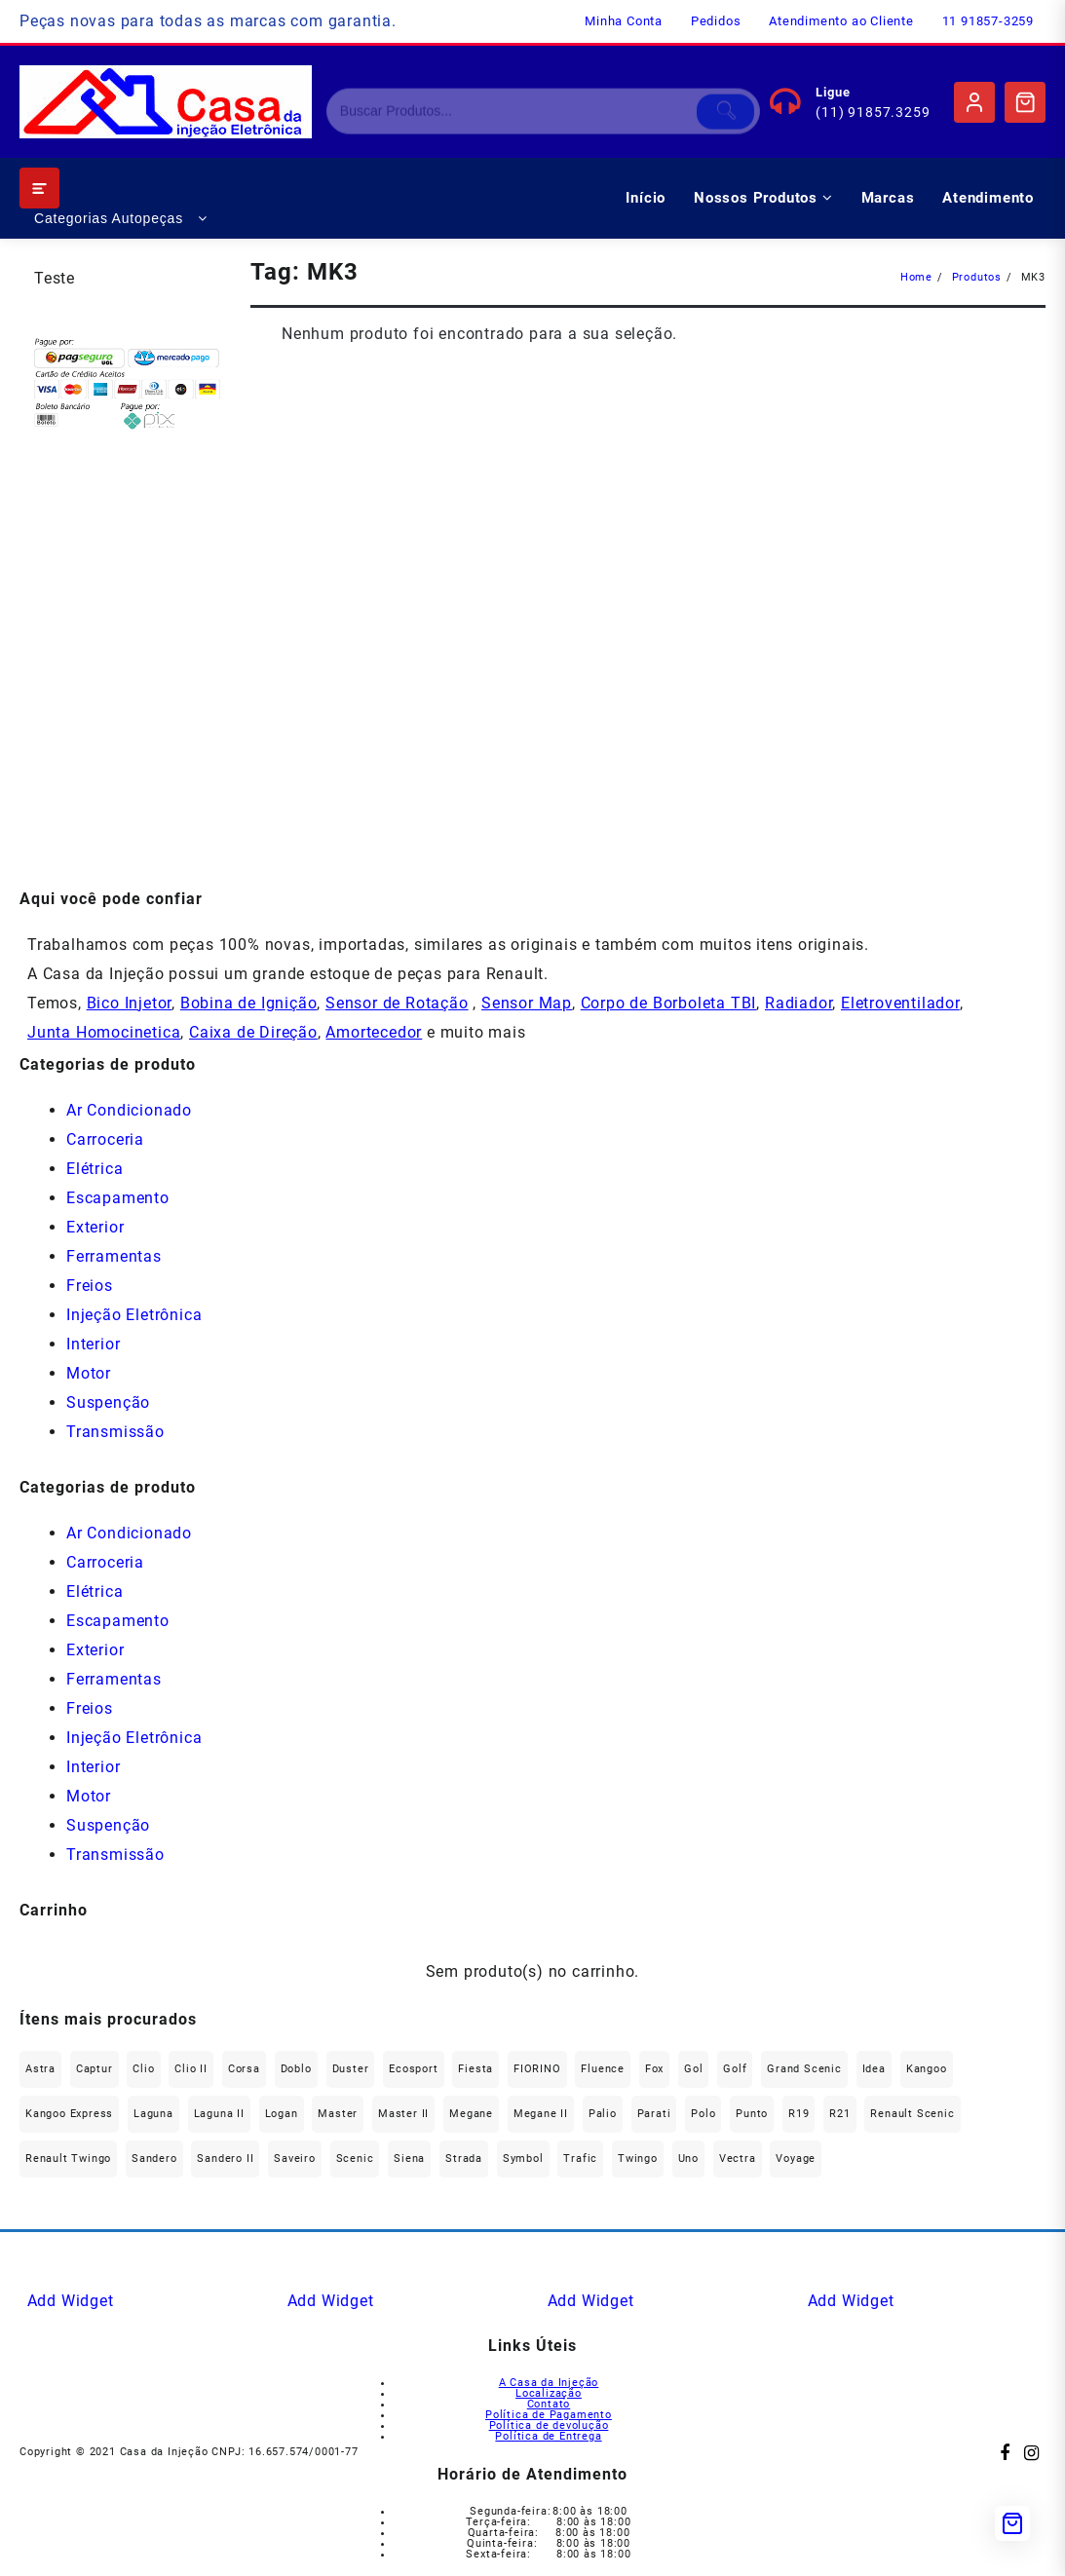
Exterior (95, 1227)
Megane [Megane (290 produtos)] (471, 2113)
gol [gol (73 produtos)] (693, 2069)
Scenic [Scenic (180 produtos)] (355, 2158)
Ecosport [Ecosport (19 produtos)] (413, 2069)
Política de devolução (549, 2425)
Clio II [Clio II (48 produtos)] (191, 2069)
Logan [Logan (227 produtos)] (281, 2113)
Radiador (798, 1003)
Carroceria (105, 1139)
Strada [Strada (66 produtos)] (463, 2158)
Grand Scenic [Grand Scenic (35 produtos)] (804, 2069)
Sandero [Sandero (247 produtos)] (154, 2158)
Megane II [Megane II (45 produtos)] (540, 2113)
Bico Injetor (129, 1003)
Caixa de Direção (253, 1032)
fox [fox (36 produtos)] (654, 2069)
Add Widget (70, 2301)
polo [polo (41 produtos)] (703, 2113)
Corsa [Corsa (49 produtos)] (244, 2069)
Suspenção (108, 1402)
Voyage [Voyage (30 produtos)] (796, 2158)
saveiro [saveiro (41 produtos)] (295, 2158)
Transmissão (115, 1431)
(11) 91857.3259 (873, 112)
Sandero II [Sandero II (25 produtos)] (225, 2158)
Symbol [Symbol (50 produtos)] (523, 2158)
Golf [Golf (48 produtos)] (734, 2069)
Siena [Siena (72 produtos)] (409, 2158)
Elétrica (94, 1168)
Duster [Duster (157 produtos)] (350, 2069)
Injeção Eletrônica (134, 1315)
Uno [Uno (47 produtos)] (688, 2158)
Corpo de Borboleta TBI (669, 1003)
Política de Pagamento (548, 2414)
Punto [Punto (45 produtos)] (752, 2113)
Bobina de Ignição (249, 1003)
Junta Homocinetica (103, 1032)
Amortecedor (373, 1032)
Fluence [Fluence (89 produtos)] (603, 2069)
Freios (89, 1285)
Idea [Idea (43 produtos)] (874, 2069)
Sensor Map (526, 1003)
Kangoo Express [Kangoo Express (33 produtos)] (69, 2113)
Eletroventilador (900, 1003)
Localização (548, 2393)
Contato (549, 2404)
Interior (93, 1344)
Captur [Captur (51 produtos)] (94, 2069)
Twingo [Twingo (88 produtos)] (638, 2158)
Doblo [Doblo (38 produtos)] (296, 2069)
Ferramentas (114, 1256)
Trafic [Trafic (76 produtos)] (580, 2158)
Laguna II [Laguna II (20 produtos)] (219, 2113)
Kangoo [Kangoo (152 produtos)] (926, 2069)
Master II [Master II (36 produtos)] (403, 2113)
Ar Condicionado (129, 1110)
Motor (88, 1373)
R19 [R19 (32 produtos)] (798, 2113)
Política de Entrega (548, 2436)
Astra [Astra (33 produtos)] (40, 2069)
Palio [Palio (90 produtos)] (603, 2113)
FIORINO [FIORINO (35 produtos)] (537, 2069)
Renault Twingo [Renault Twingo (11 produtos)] (68, 2158)
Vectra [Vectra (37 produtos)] (737, 2158)
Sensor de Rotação (397, 1003)
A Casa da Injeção (549, 2382)
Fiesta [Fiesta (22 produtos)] (475, 2069)
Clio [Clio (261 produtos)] (143, 2069)
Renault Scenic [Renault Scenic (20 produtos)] (912, 2113)
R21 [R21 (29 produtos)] (839, 2113)
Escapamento (118, 1198)
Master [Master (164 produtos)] (338, 2113)
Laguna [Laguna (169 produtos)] (153, 2113)
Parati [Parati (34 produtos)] (654, 2113)
